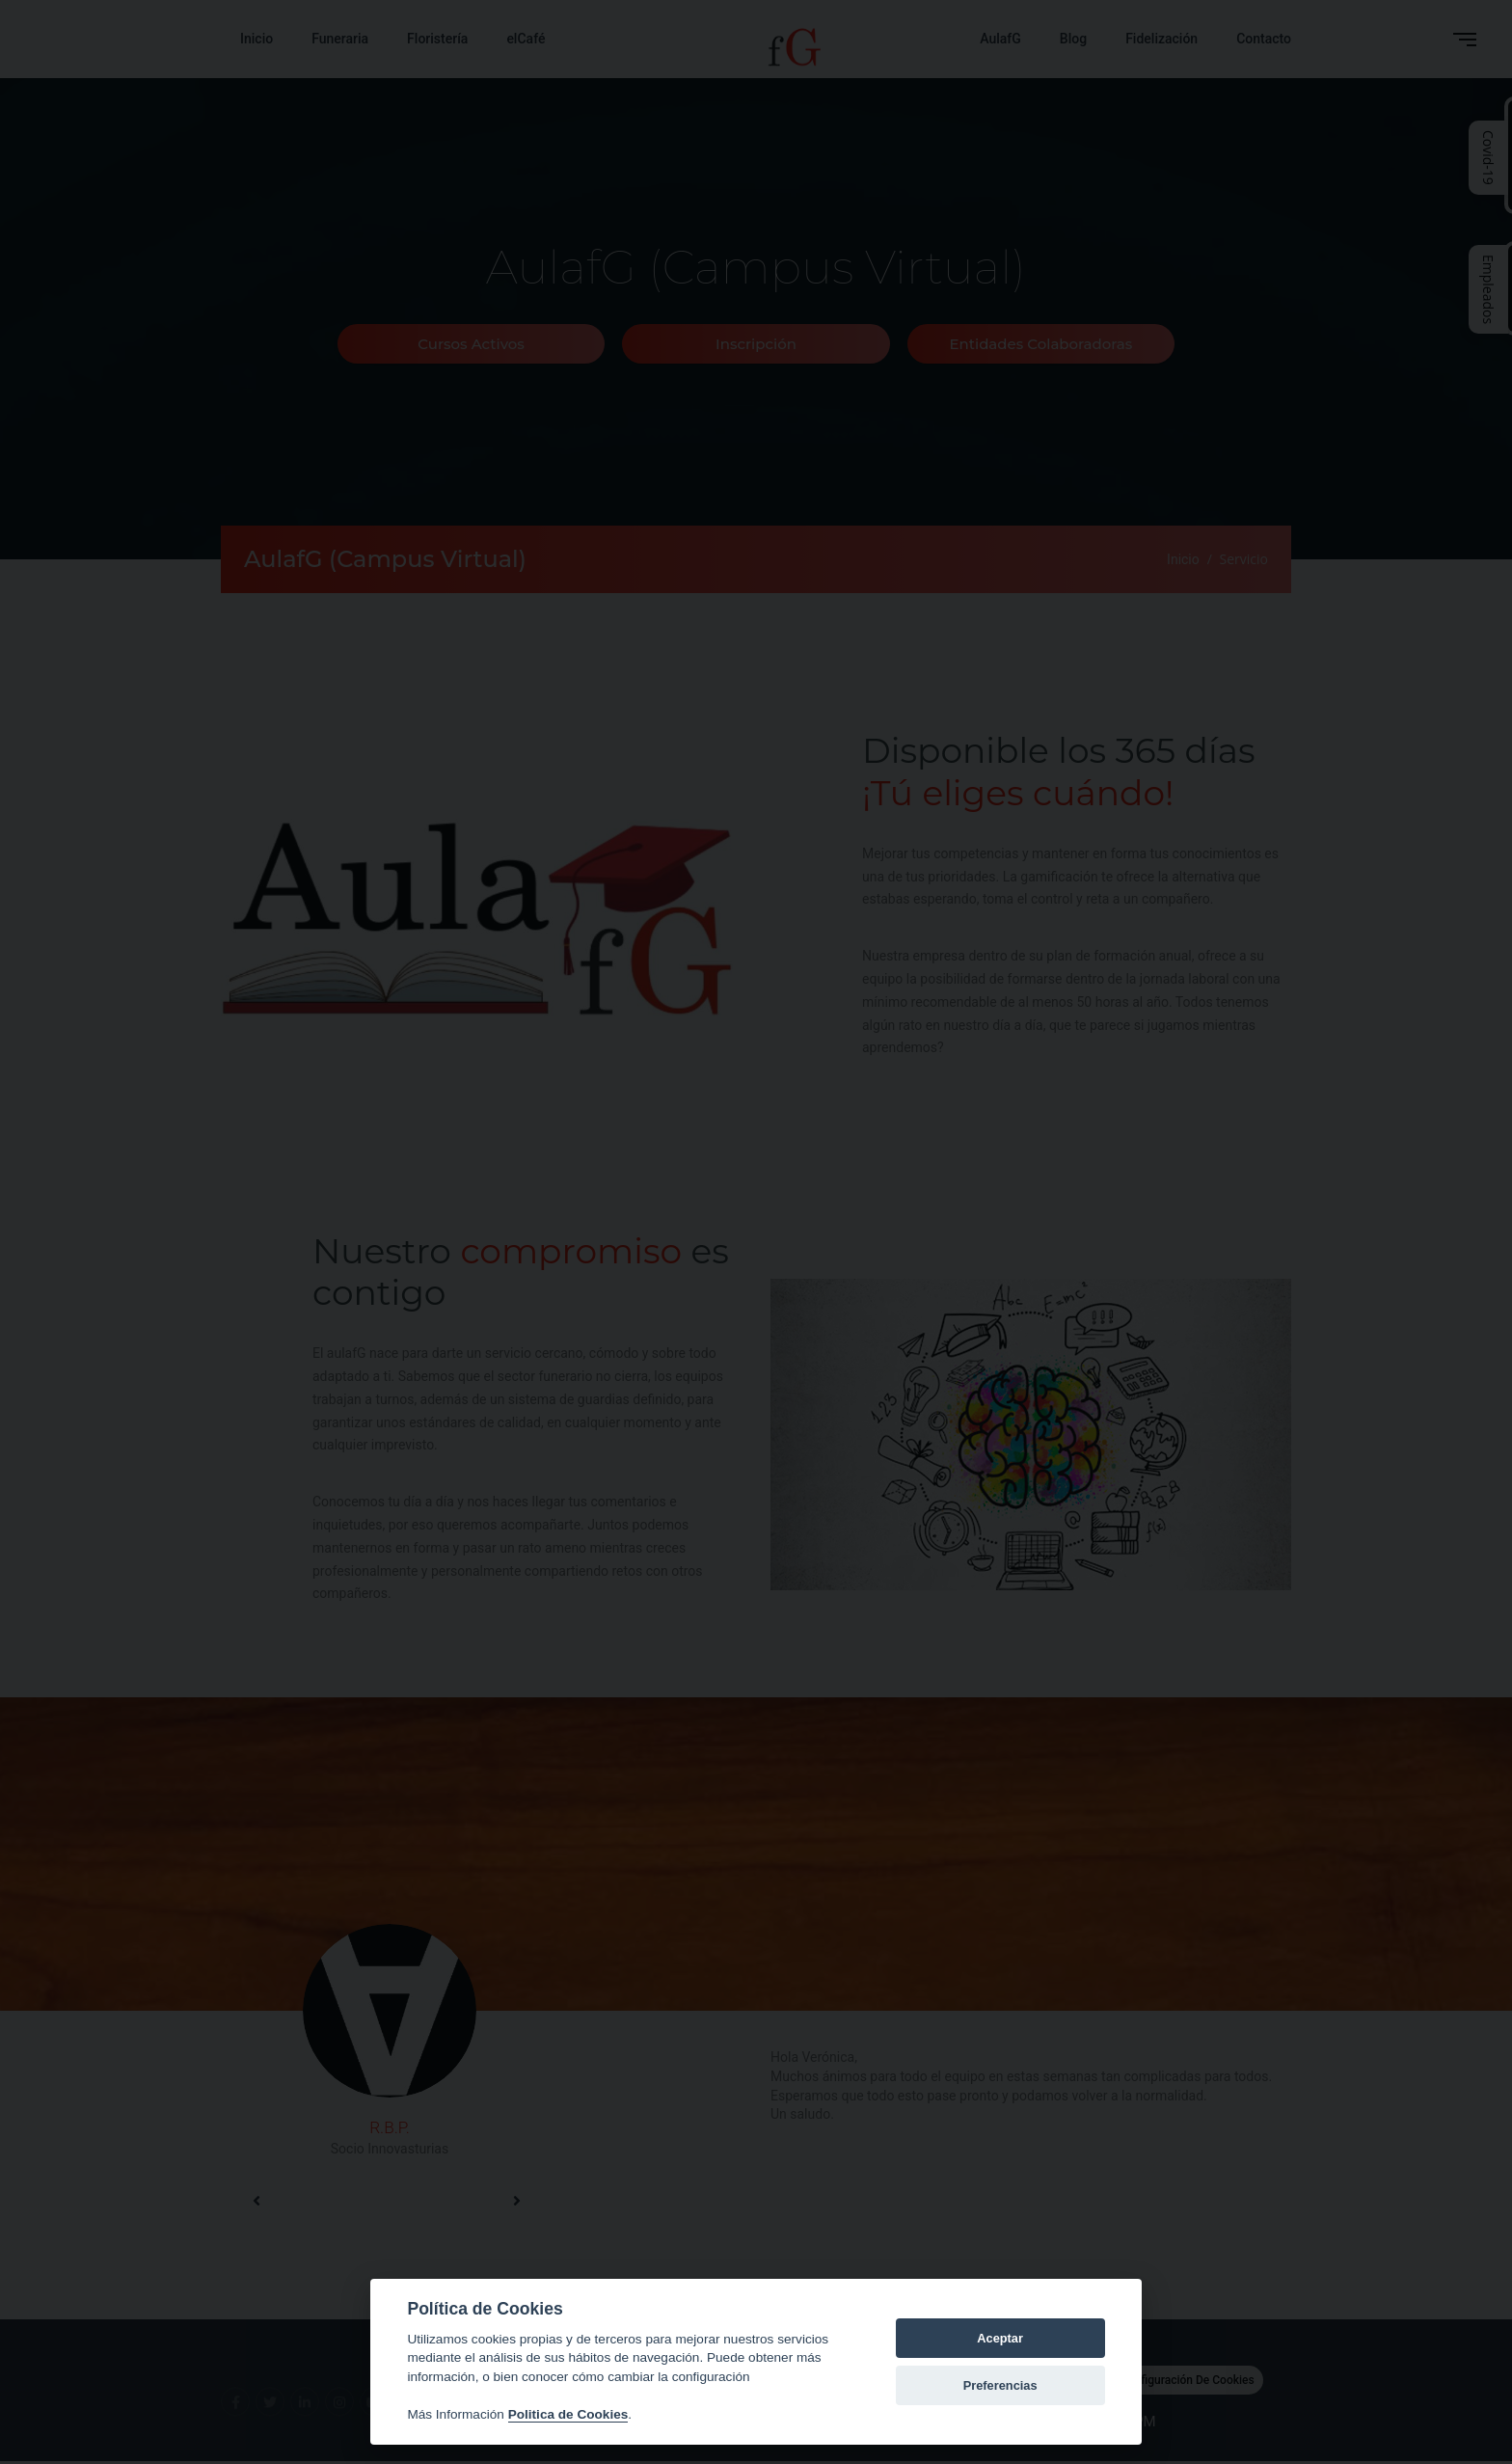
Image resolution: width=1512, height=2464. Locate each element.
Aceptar (1000, 2338)
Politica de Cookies (568, 2414)
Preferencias (1000, 2385)
